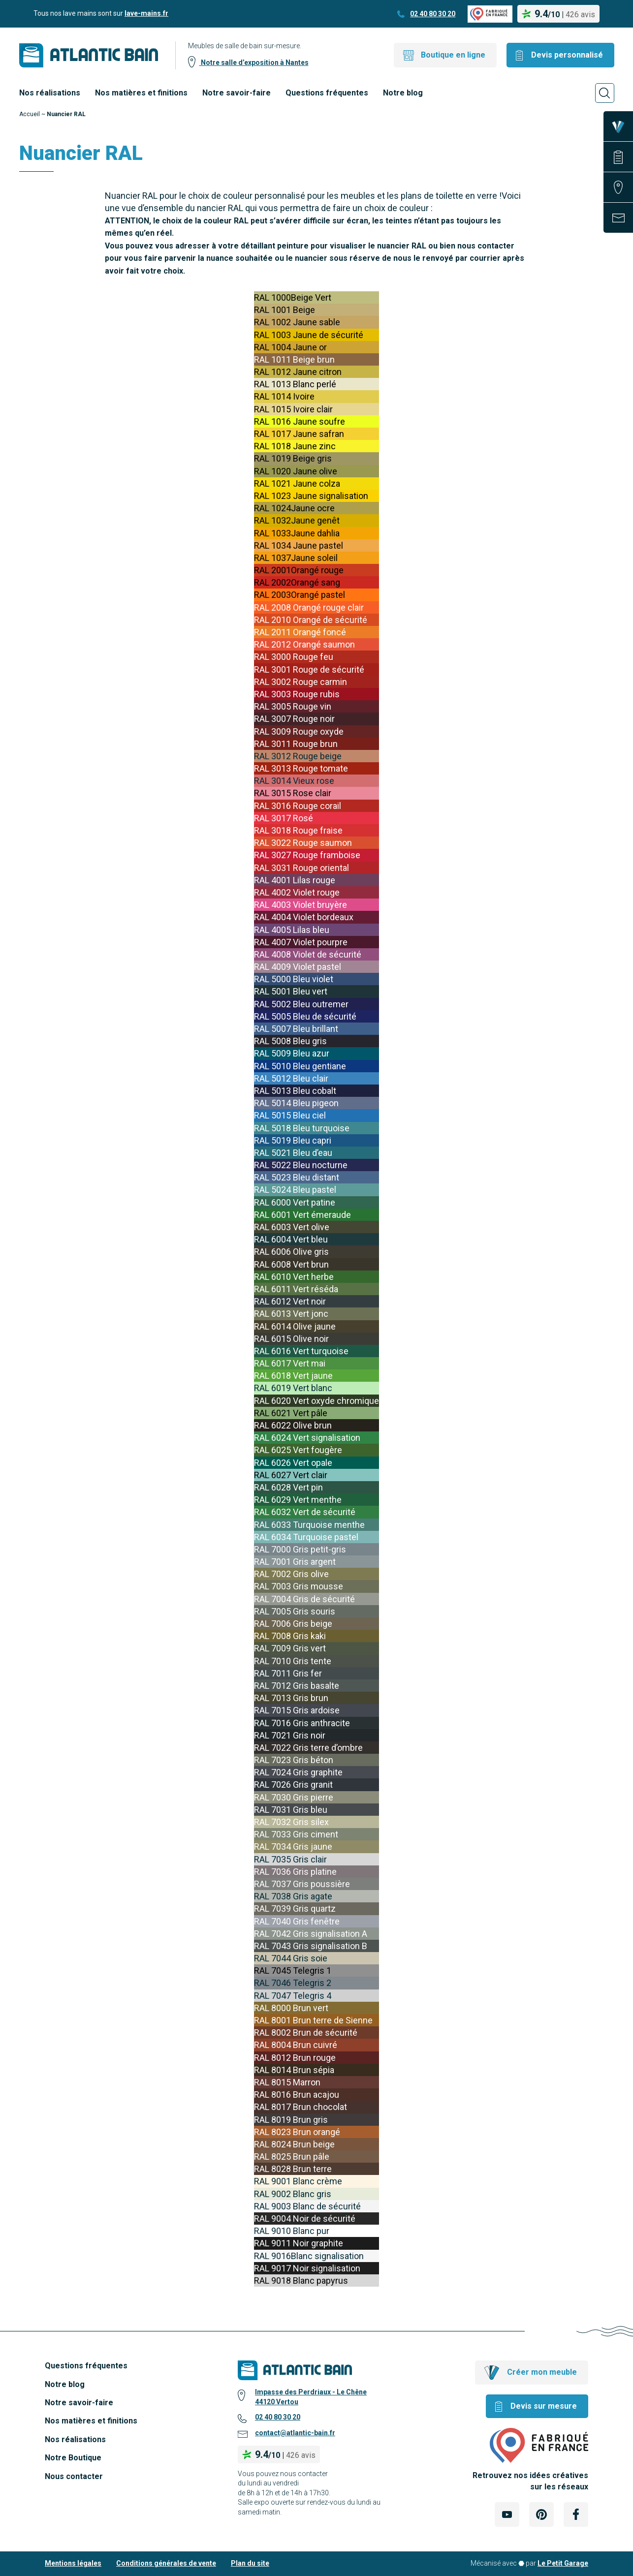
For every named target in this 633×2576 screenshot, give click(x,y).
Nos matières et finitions (141, 92)
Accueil (29, 114)
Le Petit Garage (563, 2563)
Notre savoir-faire (236, 92)
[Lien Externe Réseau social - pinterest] (541, 2514)
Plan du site (250, 2563)
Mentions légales (73, 2563)
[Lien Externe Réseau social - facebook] (576, 2514)
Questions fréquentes (326, 92)
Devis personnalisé (567, 55)
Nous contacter (74, 2476)
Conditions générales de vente (166, 2563)
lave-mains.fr (146, 13)
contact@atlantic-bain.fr (295, 2433)
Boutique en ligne (453, 55)
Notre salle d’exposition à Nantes (254, 62)
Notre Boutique (73, 2457)
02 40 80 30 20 (432, 14)
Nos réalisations (49, 92)
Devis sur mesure (543, 2406)
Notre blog (403, 92)
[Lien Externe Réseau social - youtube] (507, 2514)
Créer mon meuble (542, 2372)
